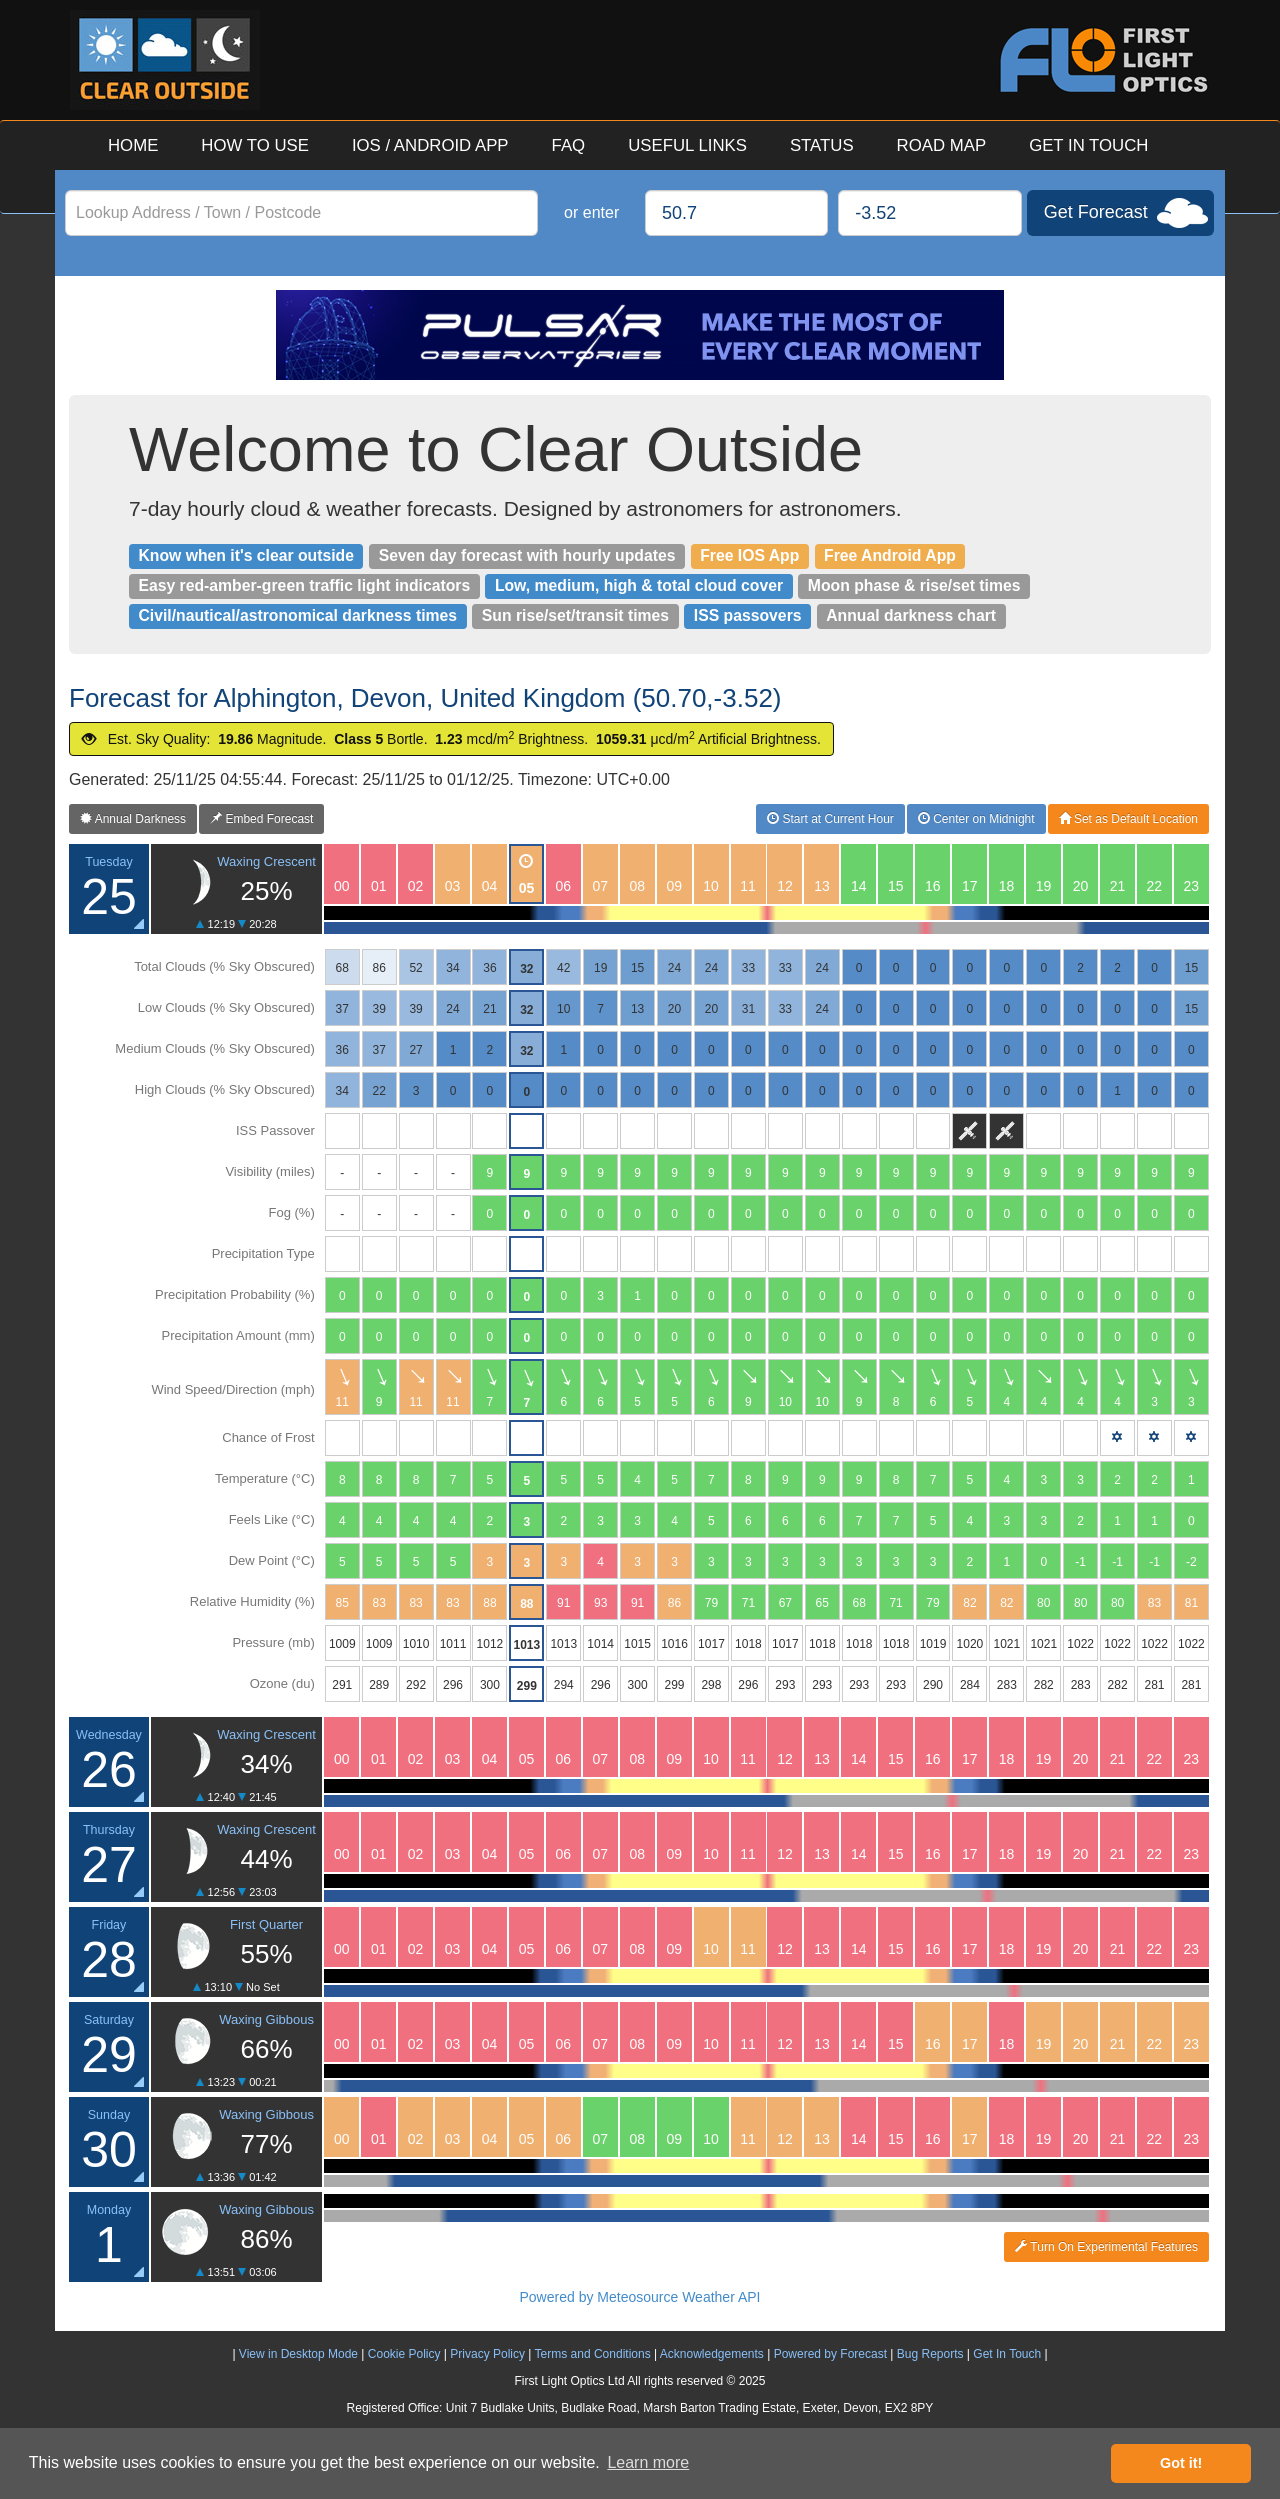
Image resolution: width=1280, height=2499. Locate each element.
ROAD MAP (942, 145)
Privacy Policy (487, 2354)
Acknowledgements (712, 2354)
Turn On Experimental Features (1106, 2247)
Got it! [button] (1181, 2463)
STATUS (822, 145)
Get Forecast (1096, 212)
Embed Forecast (261, 819)
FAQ (569, 145)
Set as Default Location (1128, 819)
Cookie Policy (404, 2354)
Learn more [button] (648, 2462)
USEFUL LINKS (687, 145)
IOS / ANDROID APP (430, 145)
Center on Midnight (976, 819)
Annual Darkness (133, 819)
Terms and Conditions (593, 2354)
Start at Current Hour (830, 819)
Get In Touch (1007, 2354)
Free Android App (890, 555)
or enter (591, 212)
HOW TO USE (255, 145)
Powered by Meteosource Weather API (640, 2297)
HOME (133, 145)
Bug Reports (930, 2354)
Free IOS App (749, 555)
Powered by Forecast (830, 2354)
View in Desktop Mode (298, 2354)
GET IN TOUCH (1088, 145)
